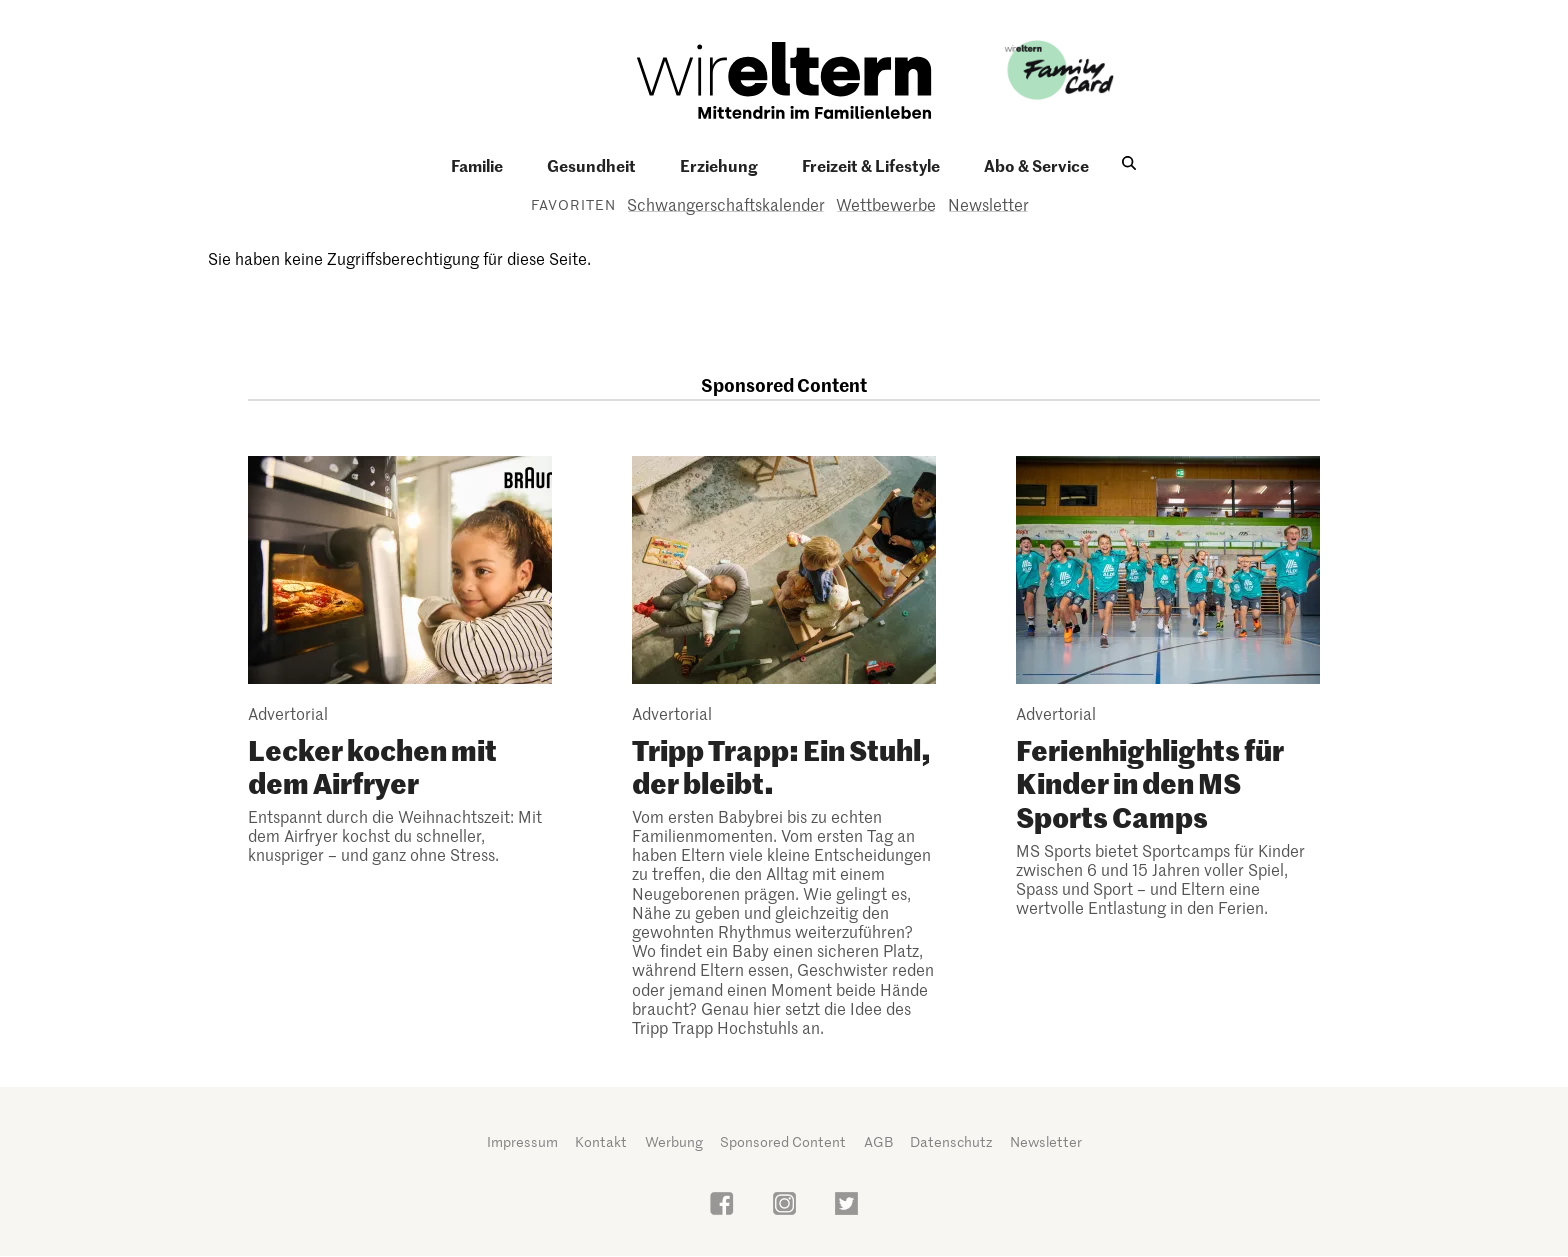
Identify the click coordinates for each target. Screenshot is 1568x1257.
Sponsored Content (783, 1141)
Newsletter (988, 204)
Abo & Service (1036, 165)
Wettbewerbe (886, 204)
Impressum (522, 1141)
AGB (878, 1141)
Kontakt (601, 1141)
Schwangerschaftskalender (726, 204)
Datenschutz (951, 1141)
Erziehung (719, 165)
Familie (477, 165)
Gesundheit (591, 165)
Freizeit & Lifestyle (871, 165)
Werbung (674, 1141)
